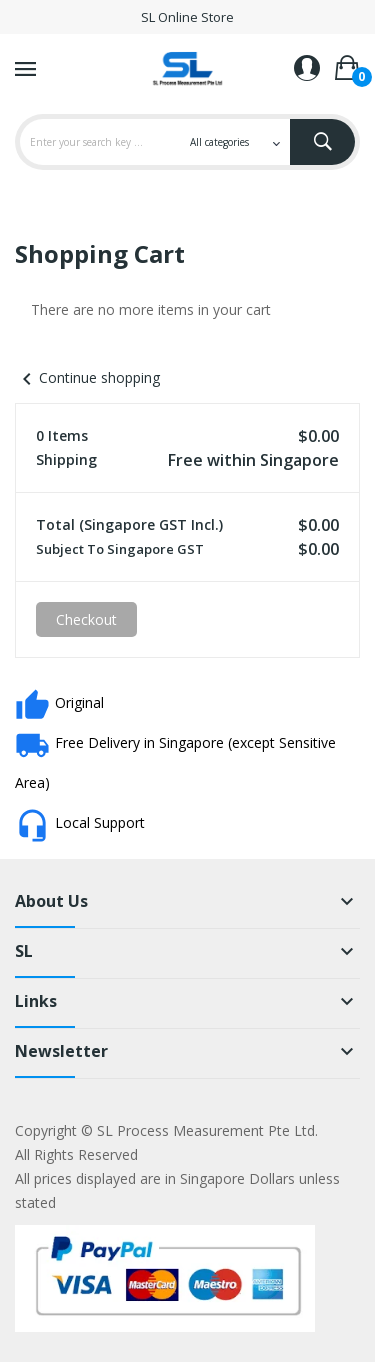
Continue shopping (87, 377)
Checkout (86, 619)
